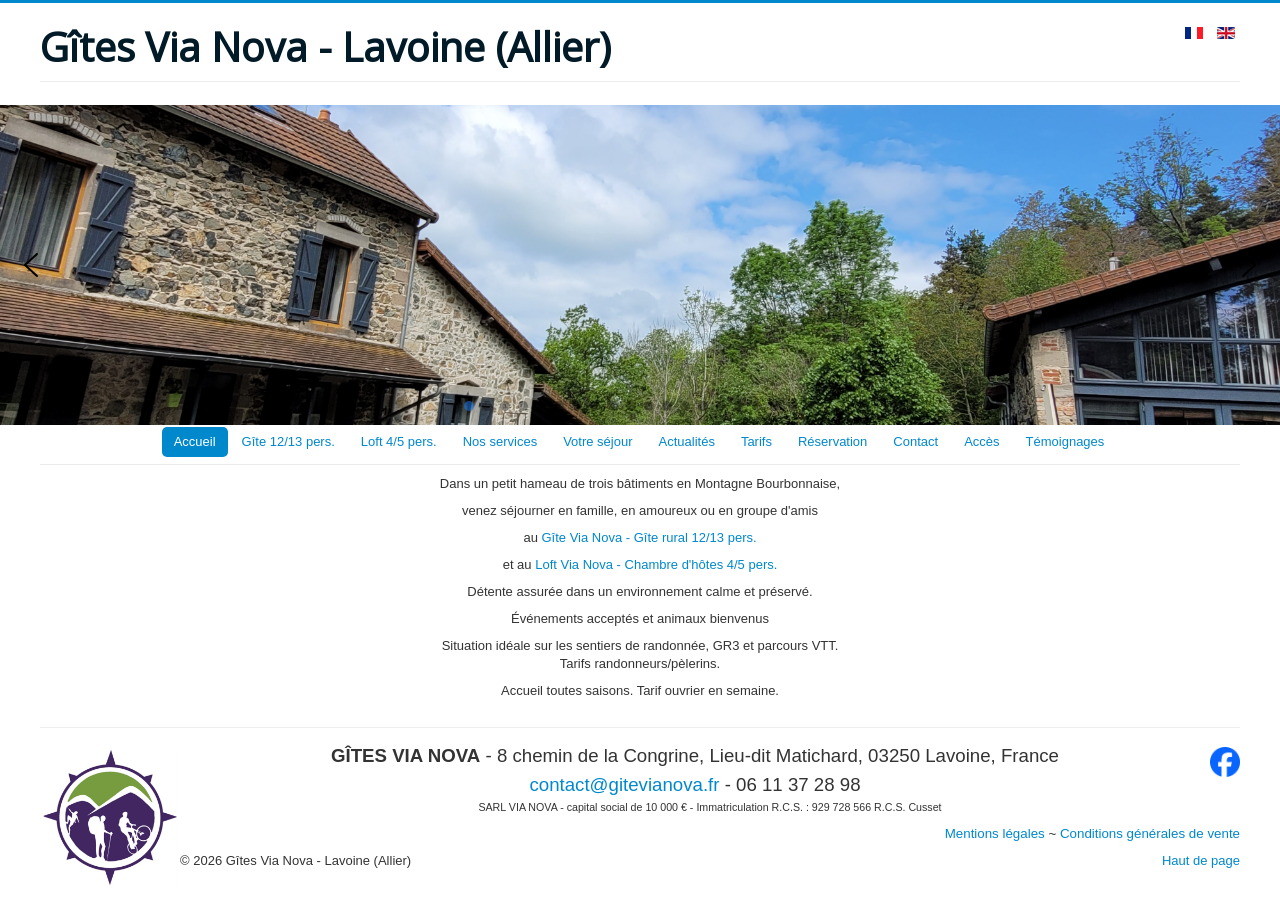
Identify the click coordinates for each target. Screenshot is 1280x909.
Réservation (832, 441)
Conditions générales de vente (1150, 833)
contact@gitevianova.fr (624, 784)
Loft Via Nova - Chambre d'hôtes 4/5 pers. (656, 564)
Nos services (500, 441)
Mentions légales (995, 833)
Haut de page (1201, 860)
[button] (31, 265)
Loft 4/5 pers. (399, 441)
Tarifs (756, 441)
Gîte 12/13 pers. (288, 441)
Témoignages (1065, 441)
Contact (915, 441)
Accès (981, 441)
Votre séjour (597, 441)
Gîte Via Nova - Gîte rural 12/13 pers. (648, 537)
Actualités (687, 441)
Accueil (195, 441)
